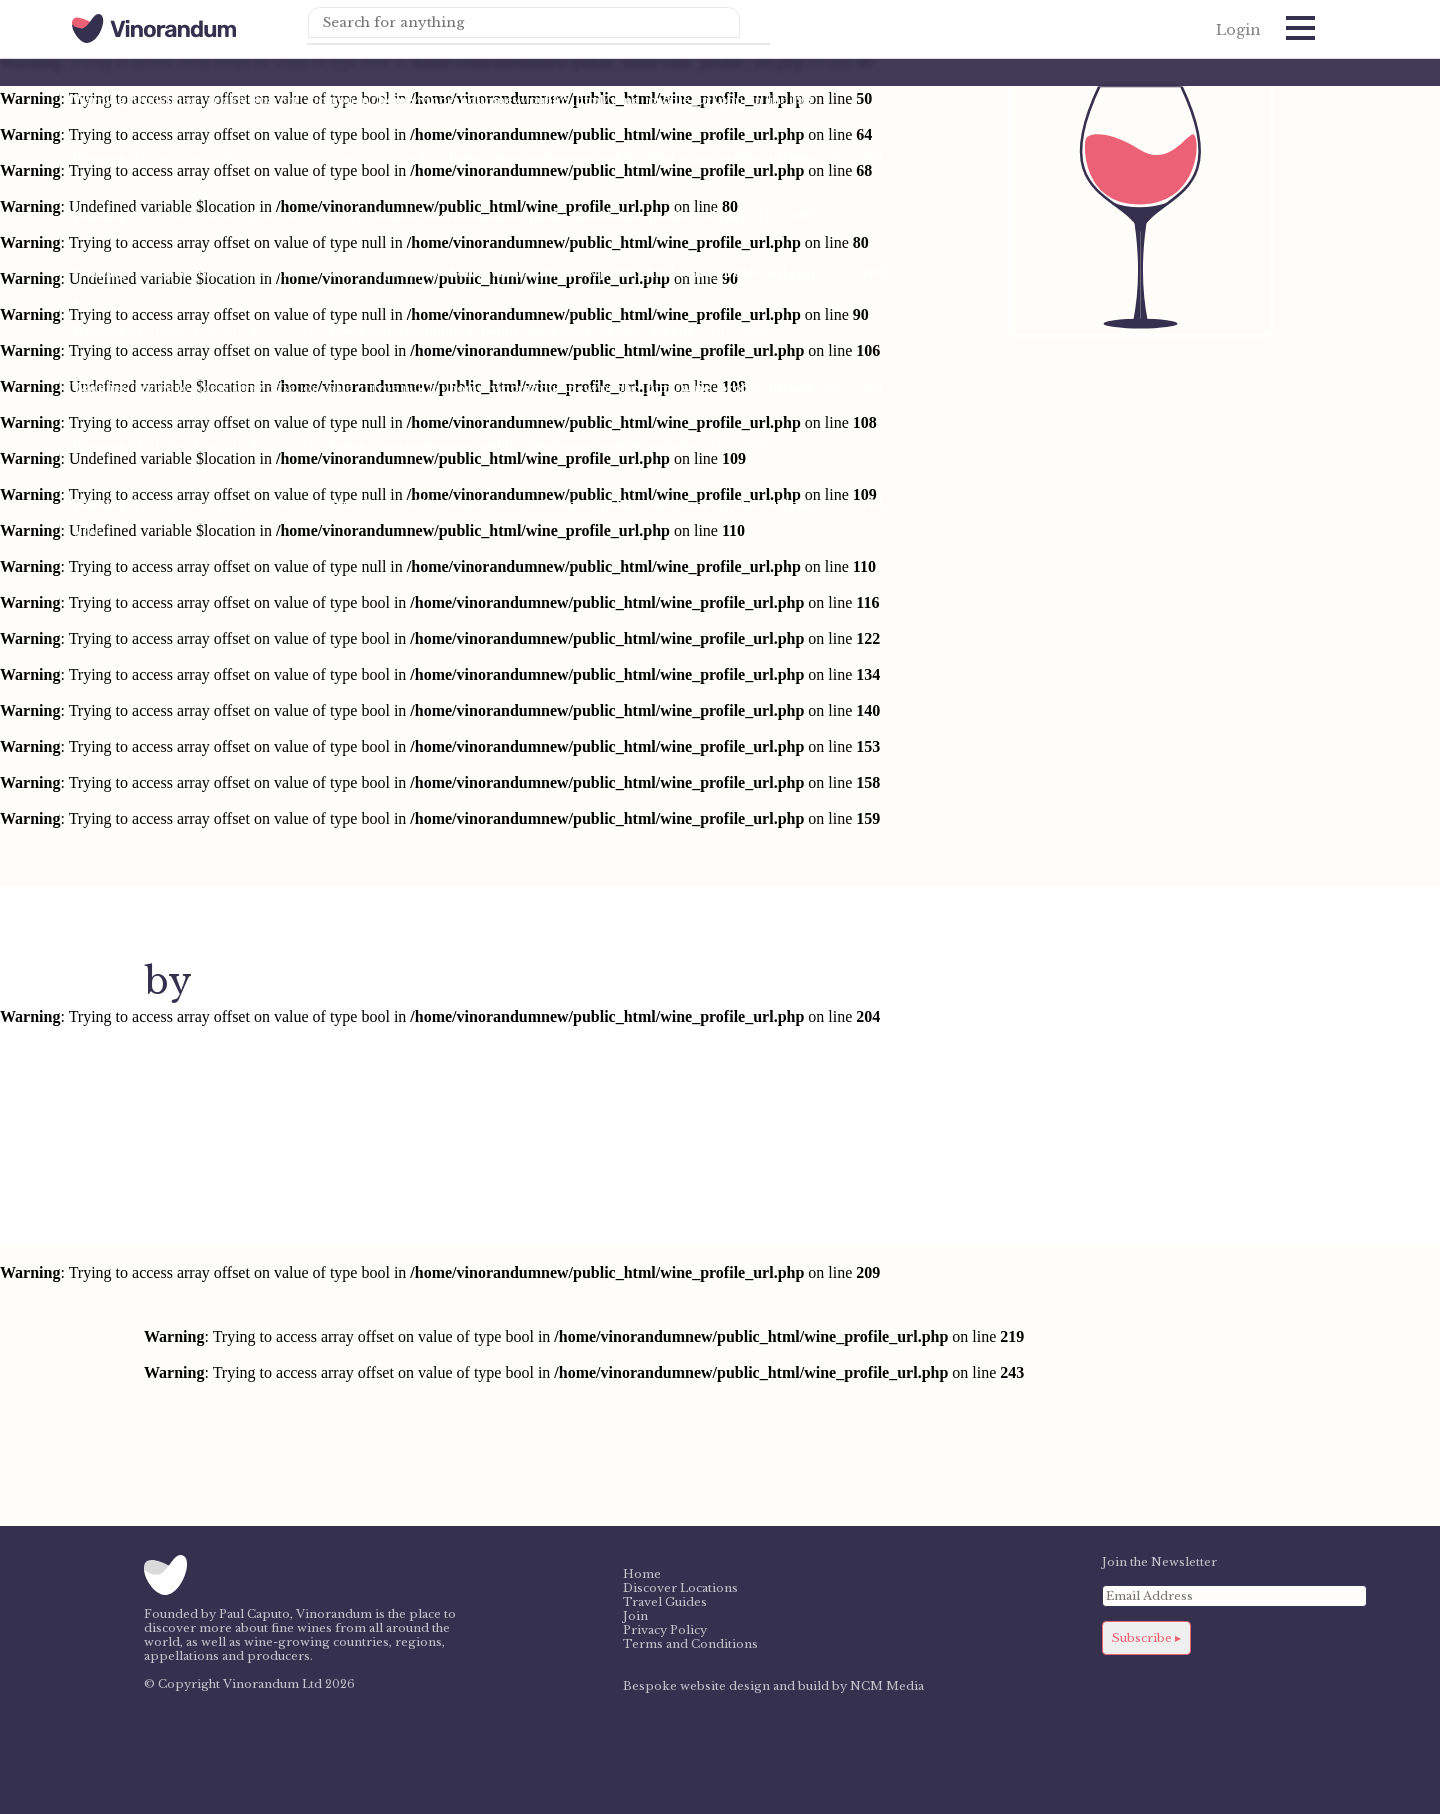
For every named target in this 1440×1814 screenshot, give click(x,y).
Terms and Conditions (690, 1644)
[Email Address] (1234, 1596)
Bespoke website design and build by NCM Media (773, 1686)
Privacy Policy (665, 1630)
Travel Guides (665, 1602)
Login (1238, 30)
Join (635, 1616)
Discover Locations (680, 1588)
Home (642, 1574)
